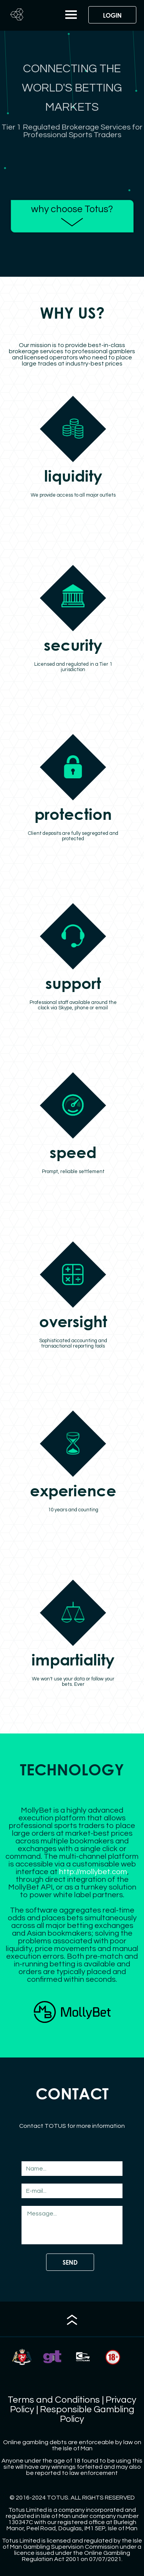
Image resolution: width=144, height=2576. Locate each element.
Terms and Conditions (54, 2400)
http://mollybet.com (93, 1872)
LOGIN (112, 15)
